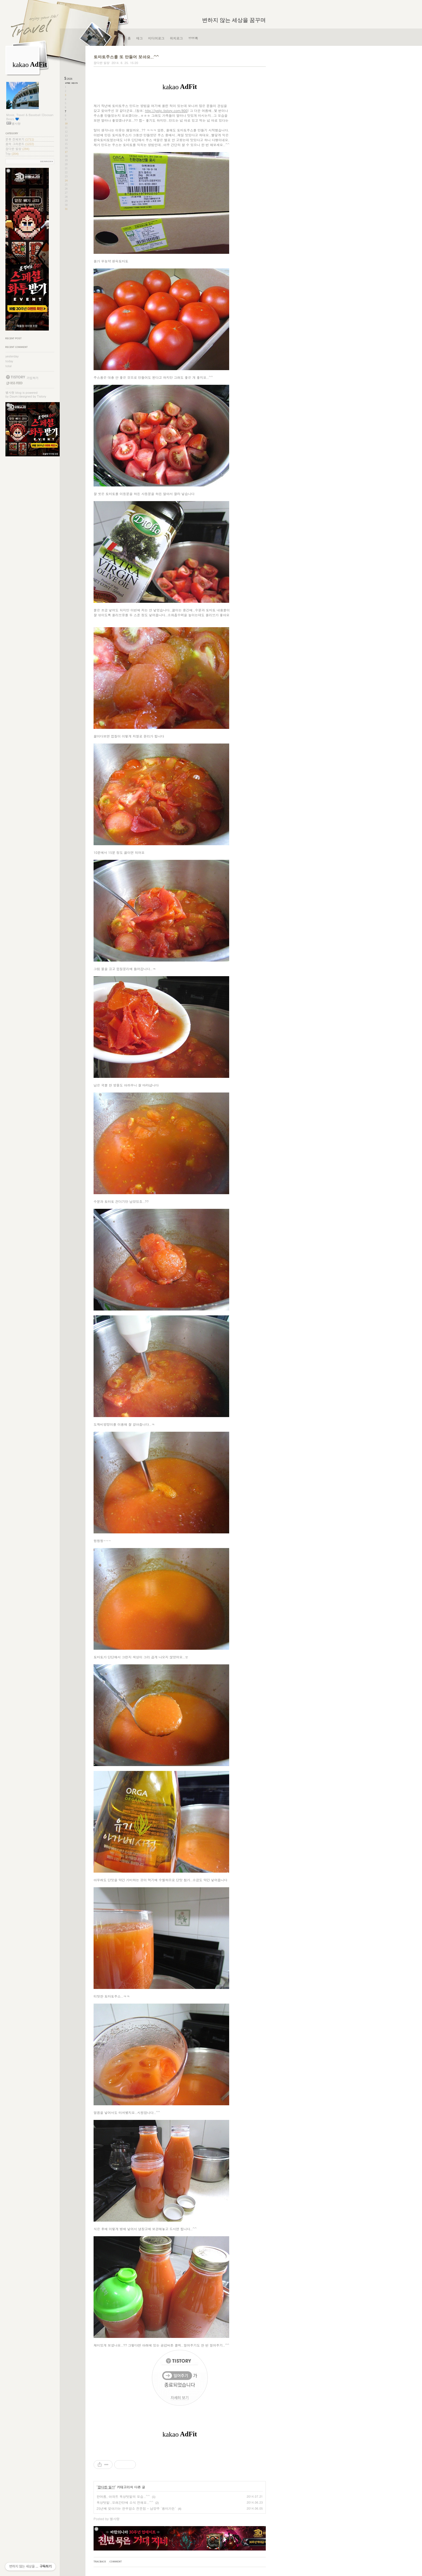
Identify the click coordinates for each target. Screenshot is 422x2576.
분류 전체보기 (19, 139)
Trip (11, 154)
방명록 (193, 38)
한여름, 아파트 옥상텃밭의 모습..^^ (123, 2496)
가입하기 (33, 377)
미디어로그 (156, 38)
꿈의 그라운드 (19, 144)
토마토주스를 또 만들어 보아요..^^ (126, 57)
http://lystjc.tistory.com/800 (166, 110)
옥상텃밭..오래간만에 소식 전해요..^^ (125, 2502)
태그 (139, 38)
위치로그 (176, 38)
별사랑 (9, 392)
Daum (14, 396)
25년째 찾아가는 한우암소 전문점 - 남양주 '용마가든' (136, 2508)
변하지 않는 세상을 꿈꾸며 (234, 20)
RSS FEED (14, 383)
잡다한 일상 (17, 149)
